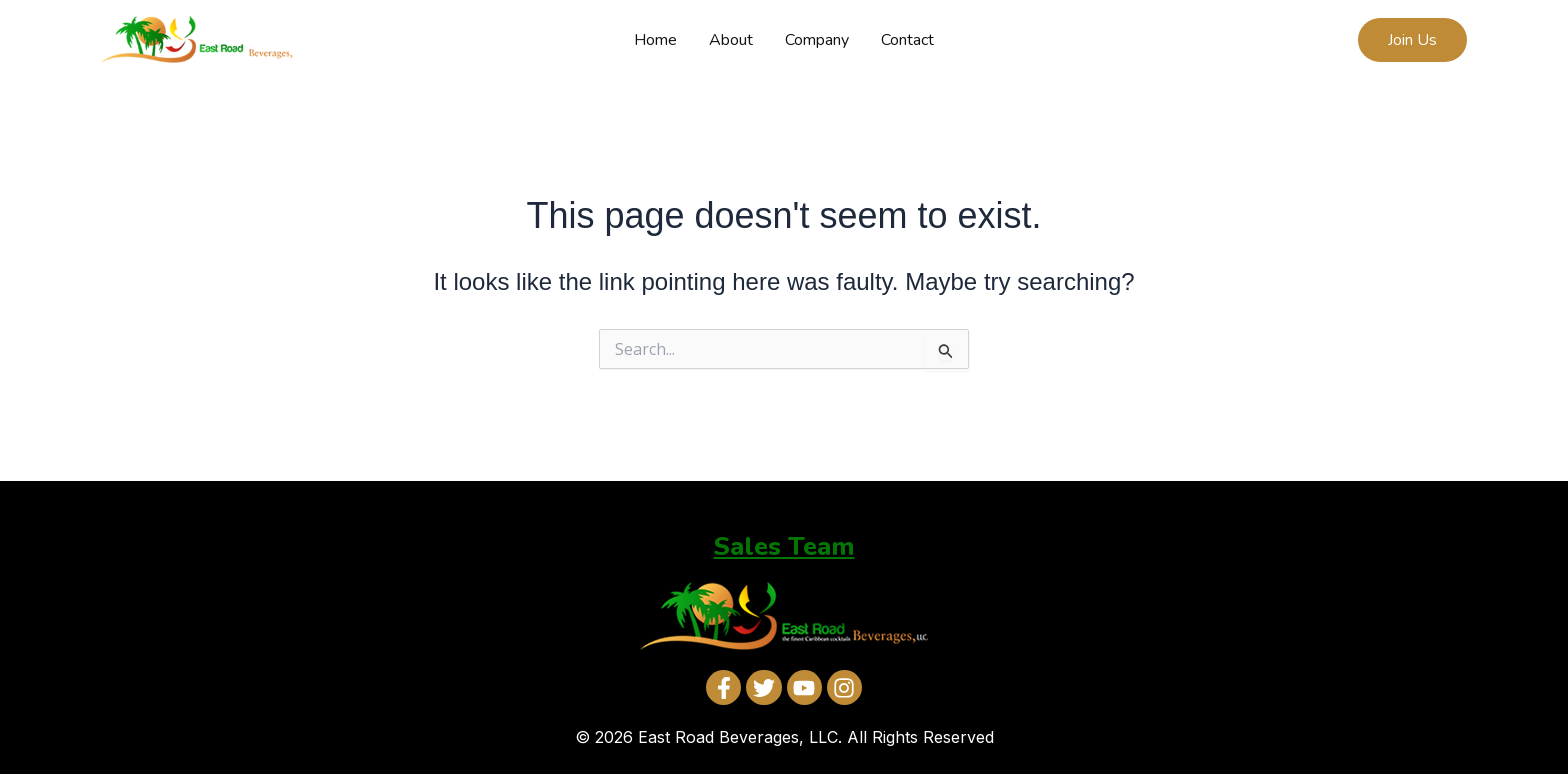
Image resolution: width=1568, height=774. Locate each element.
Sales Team (784, 546)
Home (655, 40)
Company (817, 40)
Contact (907, 40)
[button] (1412, 40)
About (731, 40)
